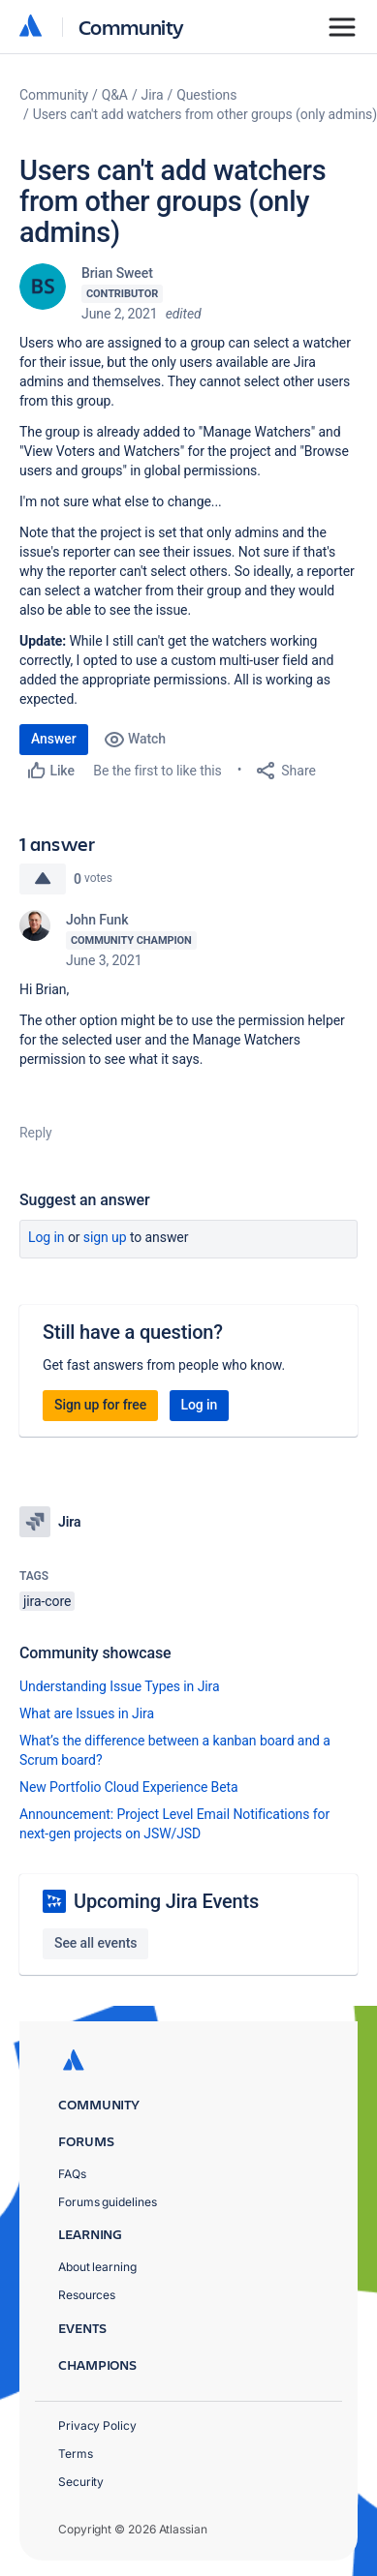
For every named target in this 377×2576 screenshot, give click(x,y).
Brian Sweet (117, 273)
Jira (152, 95)
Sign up (105, 1237)
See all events (95, 1943)
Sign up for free (100, 1404)
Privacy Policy (97, 2425)
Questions (206, 95)
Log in (46, 1237)
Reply (35, 1132)
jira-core (47, 1601)
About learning (97, 2266)
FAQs (72, 2174)
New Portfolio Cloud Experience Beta (128, 1787)
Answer (54, 738)
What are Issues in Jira (86, 1713)
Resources (86, 2295)
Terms (75, 2453)
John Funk (97, 919)
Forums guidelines (107, 2202)
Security (81, 2481)
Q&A (115, 95)
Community (131, 27)
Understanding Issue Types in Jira (119, 1686)
